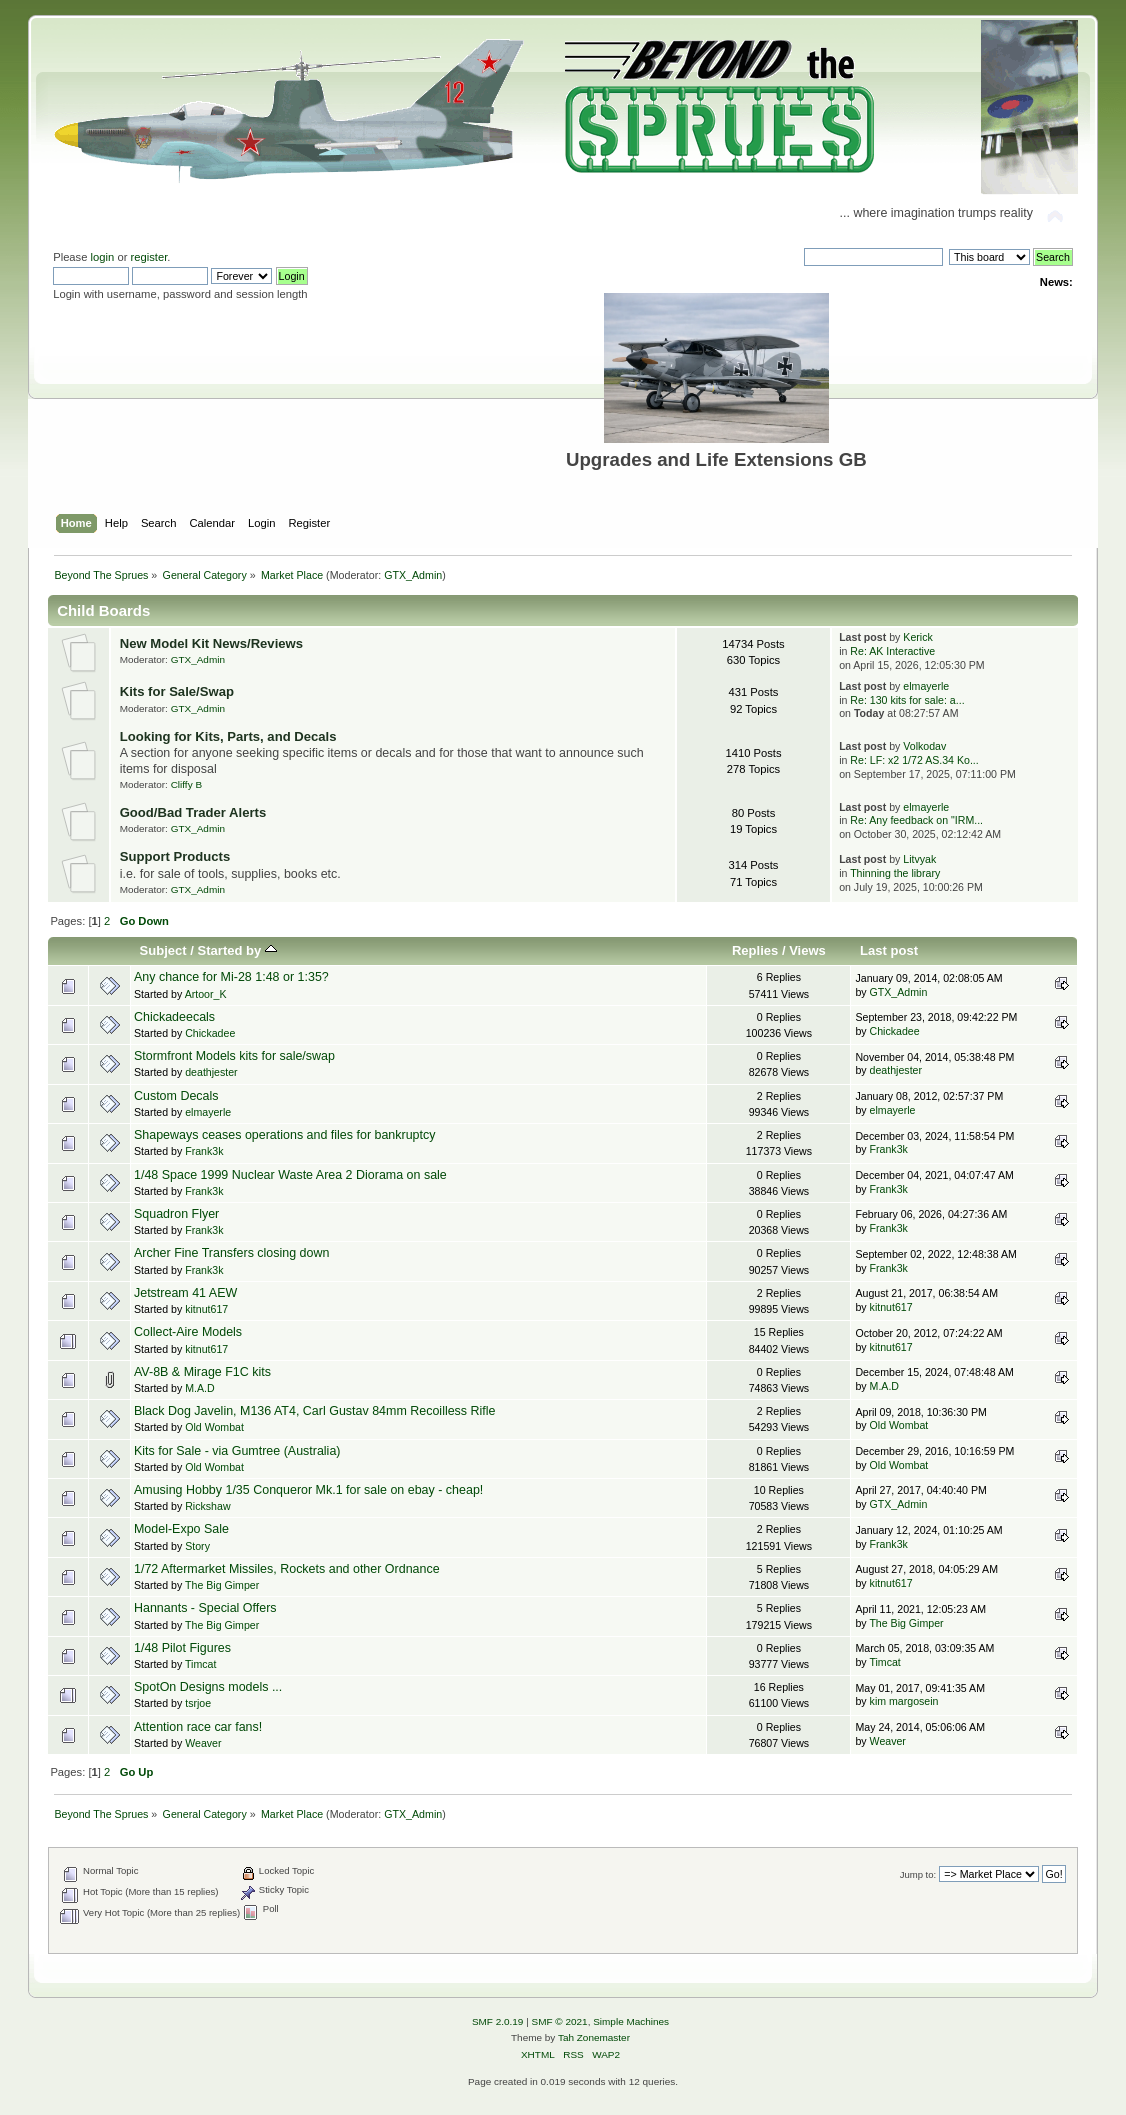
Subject (163, 950)
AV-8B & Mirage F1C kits (202, 1372)
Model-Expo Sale (181, 1529)
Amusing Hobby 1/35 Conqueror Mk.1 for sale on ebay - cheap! (308, 1490)
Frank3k (204, 1151)
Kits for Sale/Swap (177, 691)
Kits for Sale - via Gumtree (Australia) (237, 1451)
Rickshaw (207, 1506)
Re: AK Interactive (892, 651)
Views (807, 950)
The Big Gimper (222, 1585)
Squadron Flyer (176, 1214)
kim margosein (904, 1701)
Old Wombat (214, 1427)
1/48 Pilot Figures (182, 1648)
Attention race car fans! (198, 1727)
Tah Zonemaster (594, 2037)
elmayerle (926, 686)
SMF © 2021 (560, 2021)
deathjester (211, 1072)
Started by (237, 950)
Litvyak (919, 859)
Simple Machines (631, 2021)
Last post (889, 950)
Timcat (200, 1664)
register (149, 257)
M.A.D (199, 1388)
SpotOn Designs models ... (208, 1687)
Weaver (203, 1743)
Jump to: (918, 1874)
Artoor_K (206, 994)
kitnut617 (206, 1309)
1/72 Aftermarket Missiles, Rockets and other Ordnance (287, 1569)
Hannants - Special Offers (205, 1608)
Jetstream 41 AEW (185, 1293)
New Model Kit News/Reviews (211, 643)
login (103, 257)
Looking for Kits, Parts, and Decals (228, 736)
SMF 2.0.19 (498, 2021)
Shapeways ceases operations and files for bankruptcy (285, 1135)
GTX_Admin (413, 575)
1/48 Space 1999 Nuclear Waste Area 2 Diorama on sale (290, 1175)
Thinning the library (895, 873)
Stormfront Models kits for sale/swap (234, 1056)
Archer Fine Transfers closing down (231, 1253)
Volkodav (924, 746)
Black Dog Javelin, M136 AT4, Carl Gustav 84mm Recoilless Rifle (315, 1411)
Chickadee (210, 1033)
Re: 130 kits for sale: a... (907, 700)
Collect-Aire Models (188, 1332)
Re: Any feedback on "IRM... (916, 820)
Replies (755, 950)
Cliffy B (186, 784)
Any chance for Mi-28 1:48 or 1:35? (231, 977)
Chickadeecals (174, 1017)
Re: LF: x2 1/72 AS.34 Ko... (914, 760)
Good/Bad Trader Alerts (193, 812)
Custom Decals (176, 1096)
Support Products (175, 856)
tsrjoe (198, 1703)
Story (197, 1546)
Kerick (917, 637)
